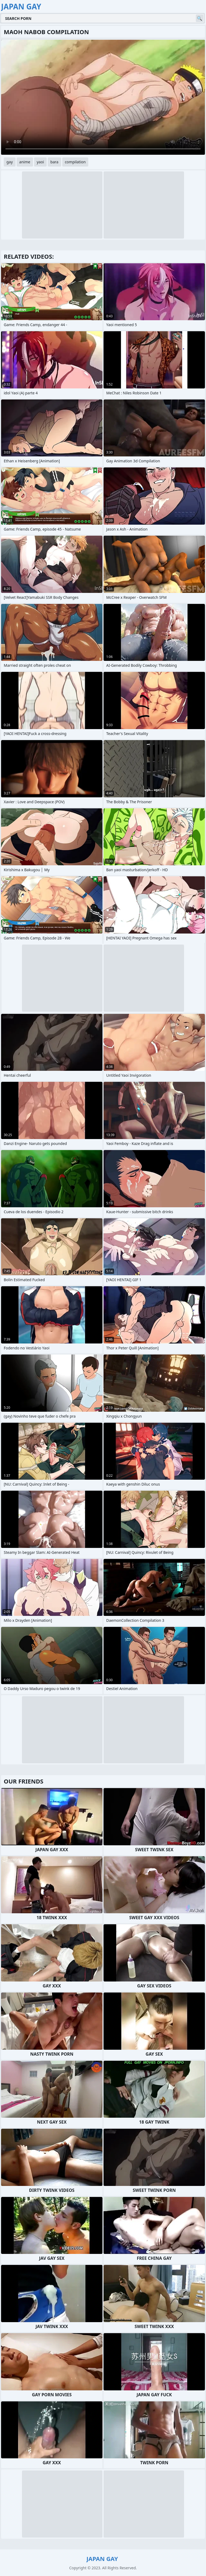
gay (9, 161)
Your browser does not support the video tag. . (103, 97)
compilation (75, 161)
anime (24, 161)
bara (54, 161)
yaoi (40, 161)
